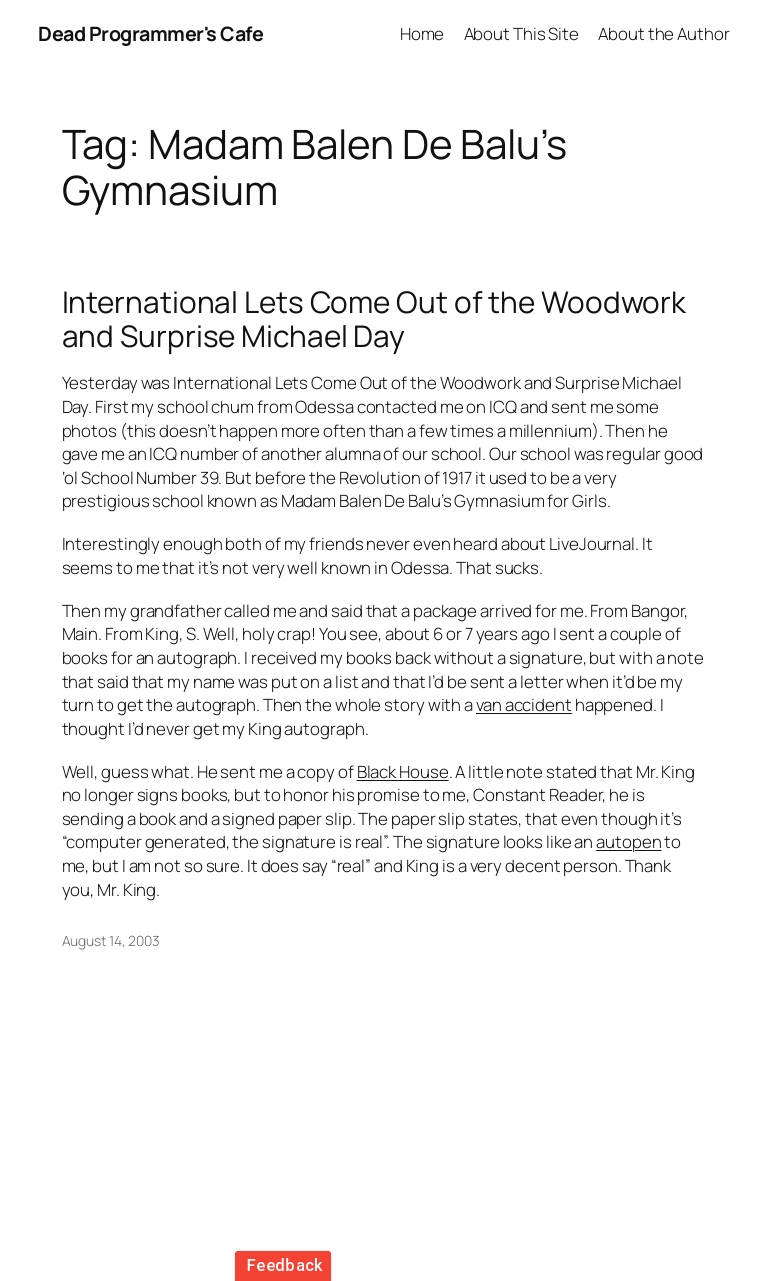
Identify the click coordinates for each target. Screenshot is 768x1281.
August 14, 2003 (111, 940)
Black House (403, 771)
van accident (524, 704)
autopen (628, 841)
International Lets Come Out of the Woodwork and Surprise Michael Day (374, 318)
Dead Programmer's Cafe (150, 33)
